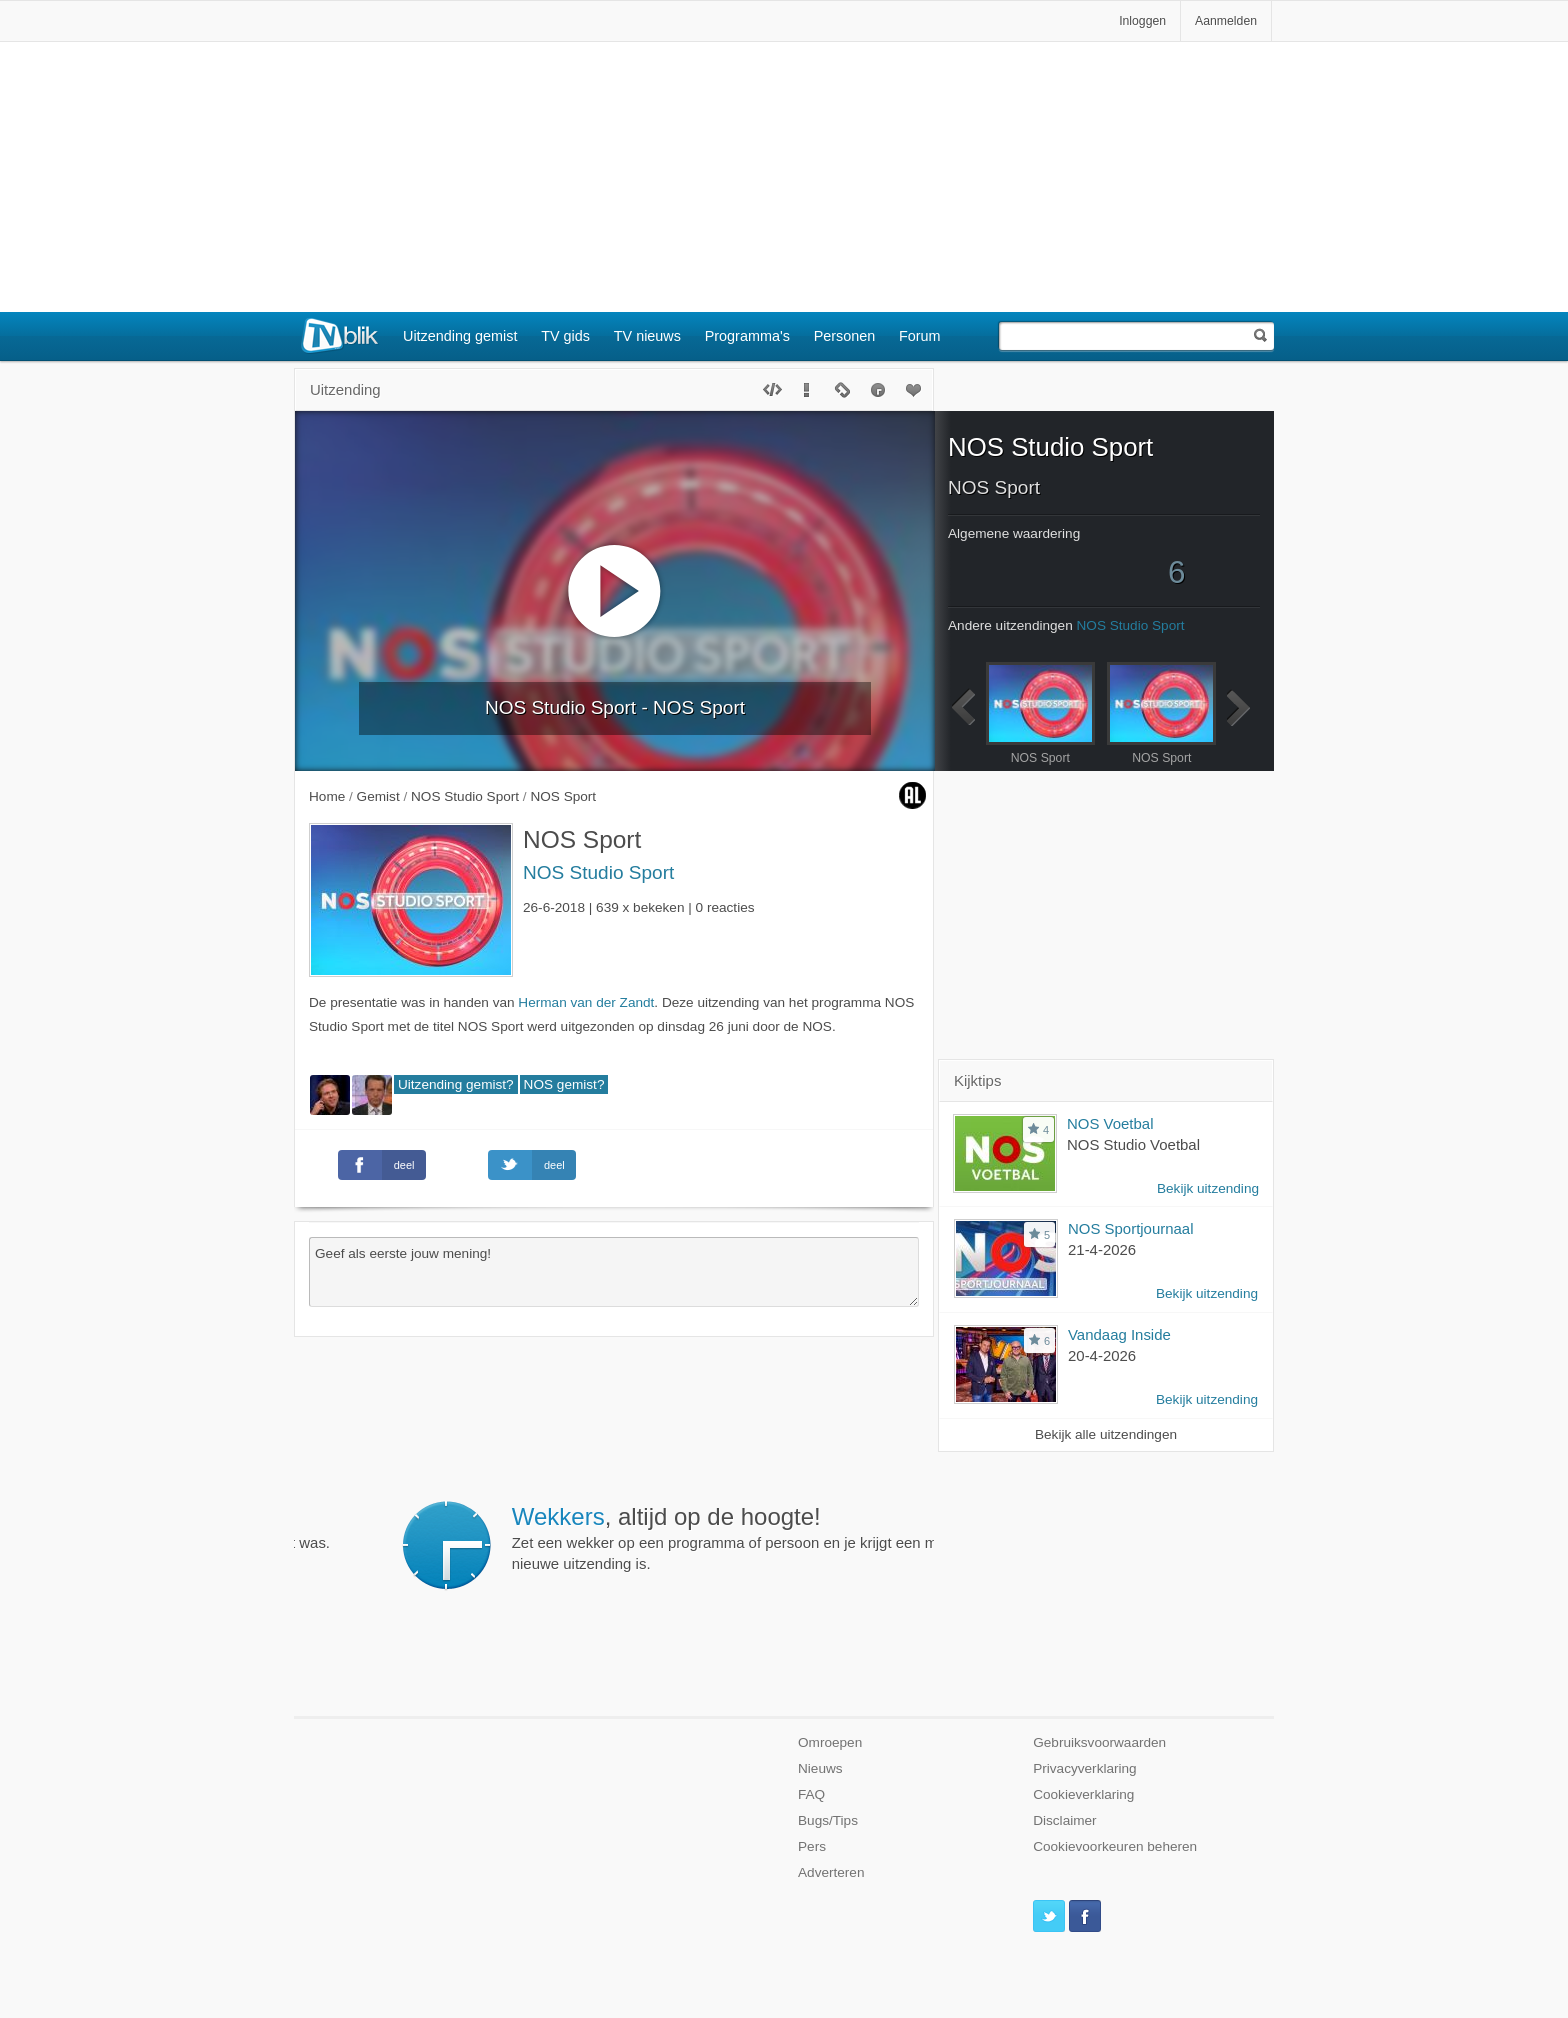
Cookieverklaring (1083, 1794)
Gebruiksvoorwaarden (1099, 1742)
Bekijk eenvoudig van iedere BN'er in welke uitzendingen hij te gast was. (631, 1527)
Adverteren (831, 1872)
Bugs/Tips (828, 1820)
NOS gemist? (564, 1084)
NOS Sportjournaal (1131, 1228)
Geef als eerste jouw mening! (614, 1272)
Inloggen (1142, 21)
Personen (845, 336)
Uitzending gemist (460, 336)
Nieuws (820, 1768)
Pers (812, 1846)
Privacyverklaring (1085, 1768)
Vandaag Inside (1119, 1334)
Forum (920, 336)
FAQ (811, 1794)
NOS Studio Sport (598, 872)
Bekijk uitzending (1208, 1188)
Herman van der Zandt (586, 1002)
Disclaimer (1064, 1820)
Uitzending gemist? (456, 1084)
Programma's (747, 336)
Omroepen (830, 1742)
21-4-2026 (1102, 1249)
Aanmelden (1226, 21)
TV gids (565, 336)
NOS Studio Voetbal (1133, 1144)
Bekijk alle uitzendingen (1106, 1434)
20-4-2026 (1102, 1355)
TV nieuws (647, 336)
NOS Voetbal (1110, 1123)
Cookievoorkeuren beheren (1115, 1846)
